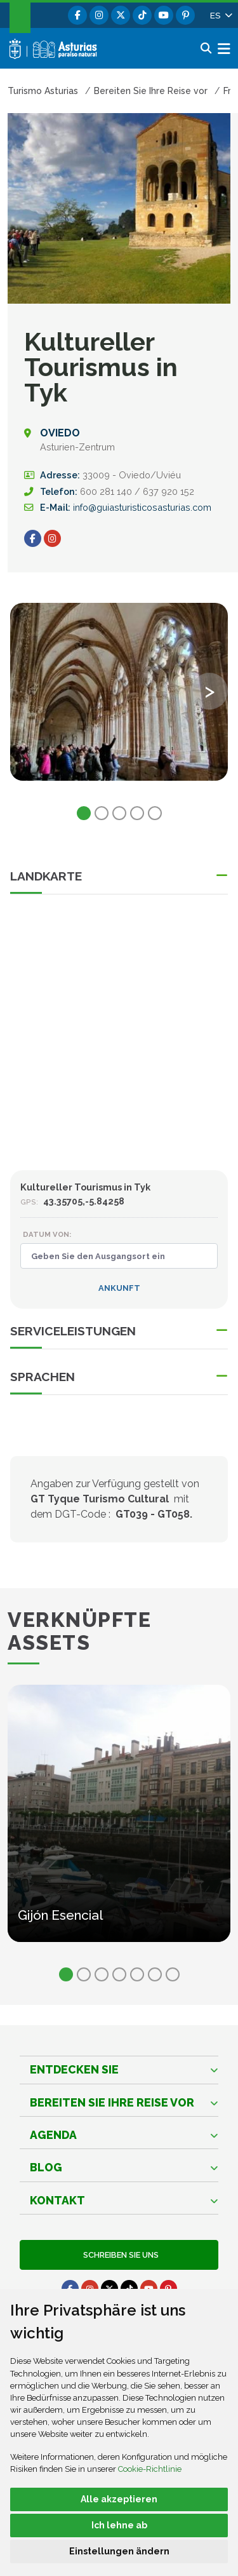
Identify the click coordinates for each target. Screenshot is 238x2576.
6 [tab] (155, 1974)
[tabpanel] (119, 699)
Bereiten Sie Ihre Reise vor (112, 2102)
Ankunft (119, 1288)
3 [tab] (119, 813)
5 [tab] (155, 813)
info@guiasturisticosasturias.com (142, 507)
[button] (220, 15)
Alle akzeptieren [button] (119, 2499)
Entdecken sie (74, 2069)
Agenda (53, 2134)
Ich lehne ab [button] (119, 2525)
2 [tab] (102, 813)
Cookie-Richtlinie (150, 2469)
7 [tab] (173, 1974)
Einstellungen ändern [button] (119, 2551)
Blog (46, 2167)
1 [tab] (84, 813)
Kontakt (57, 2200)
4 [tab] (137, 813)
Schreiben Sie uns (119, 2255)
